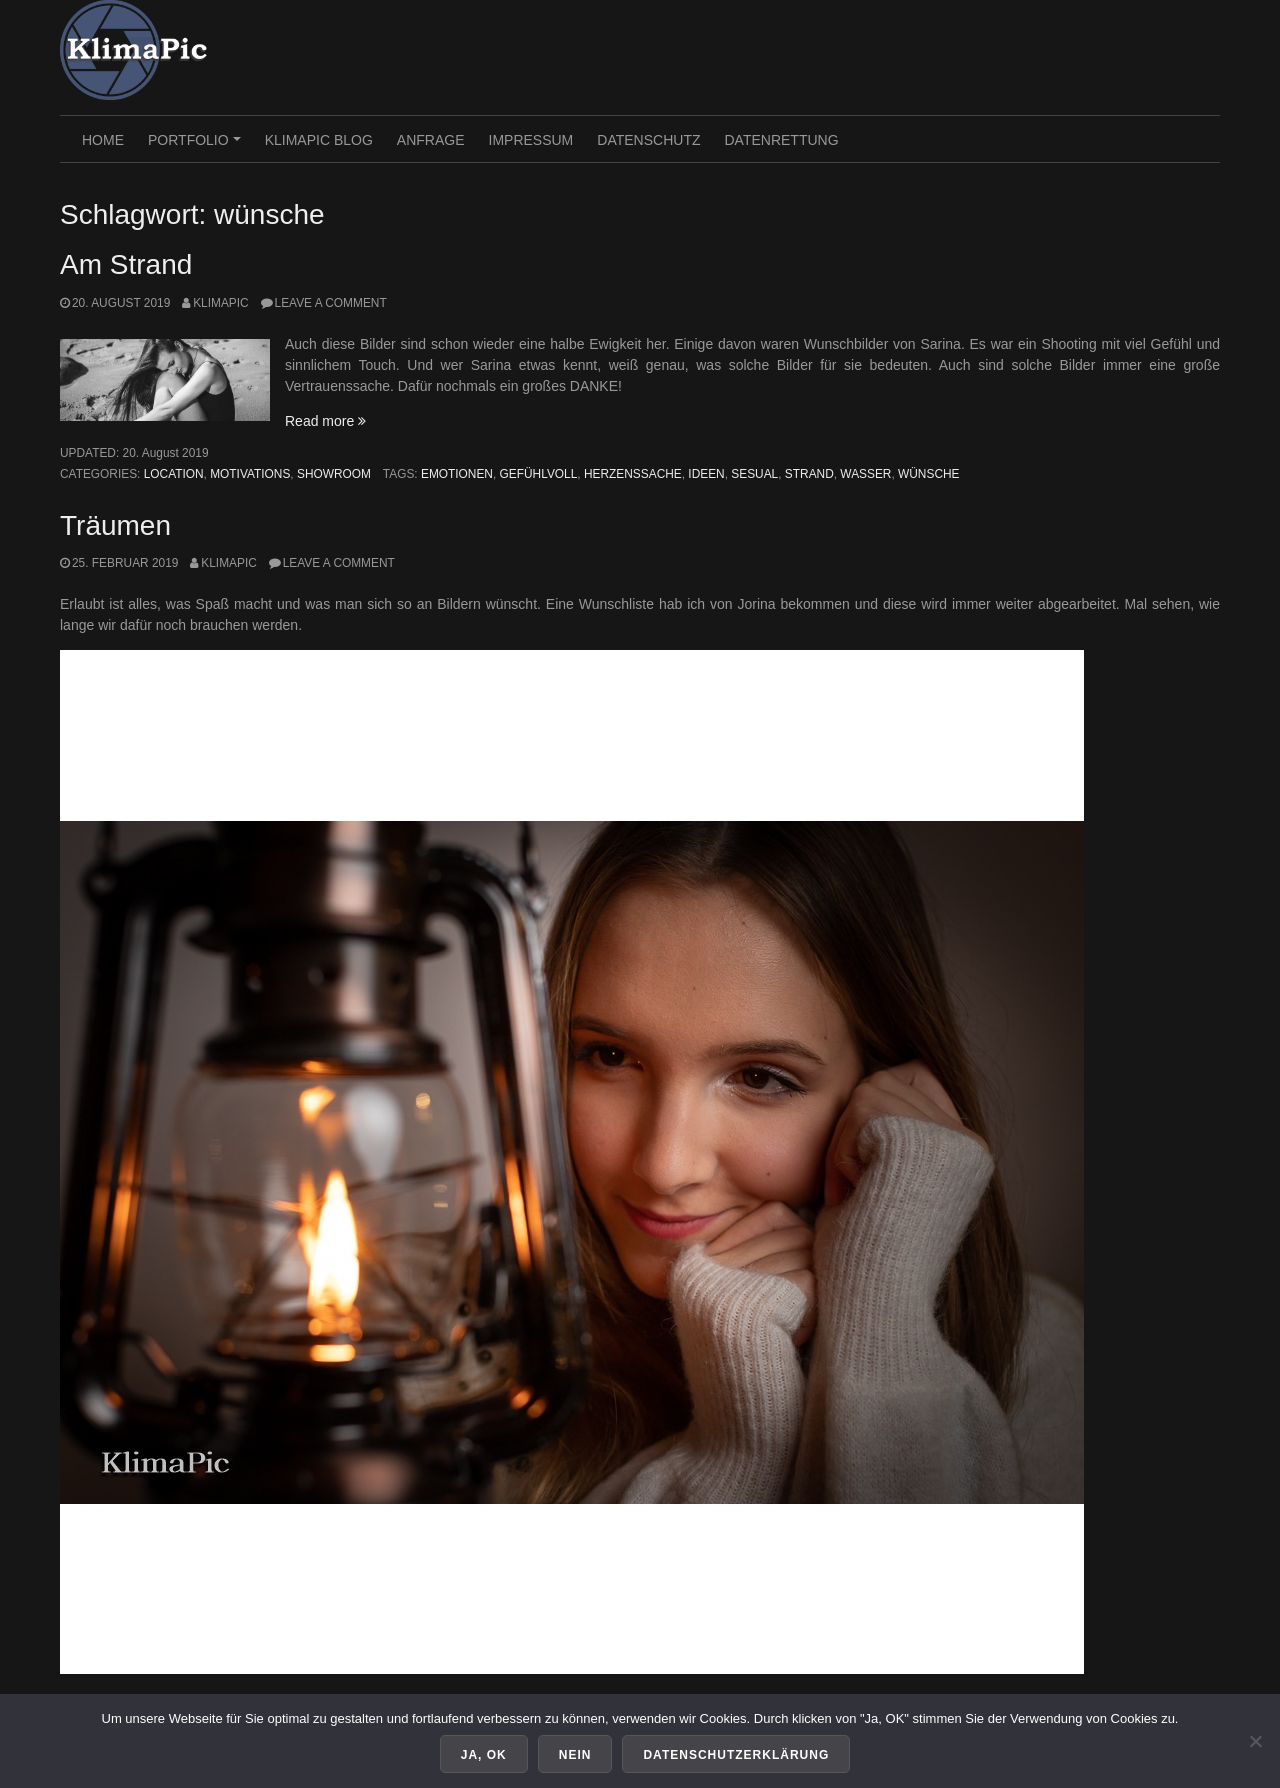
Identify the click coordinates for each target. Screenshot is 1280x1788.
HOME (103, 140)
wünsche (928, 474)
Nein (575, 1755)
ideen (706, 474)
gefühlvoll (539, 474)
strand (809, 474)
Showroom (334, 474)
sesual (754, 474)
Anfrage (431, 140)
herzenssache (633, 474)
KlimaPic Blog (319, 140)
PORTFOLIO (197, 147)
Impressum (531, 140)
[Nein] (1255, 1741)
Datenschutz (648, 140)
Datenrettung (781, 140)
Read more (325, 421)
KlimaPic (221, 303)
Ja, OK (484, 1755)
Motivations (250, 474)
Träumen (115, 525)
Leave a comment (331, 303)
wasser (865, 474)
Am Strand (126, 264)
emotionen (457, 474)
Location (174, 474)
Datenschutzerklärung (736, 1755)
